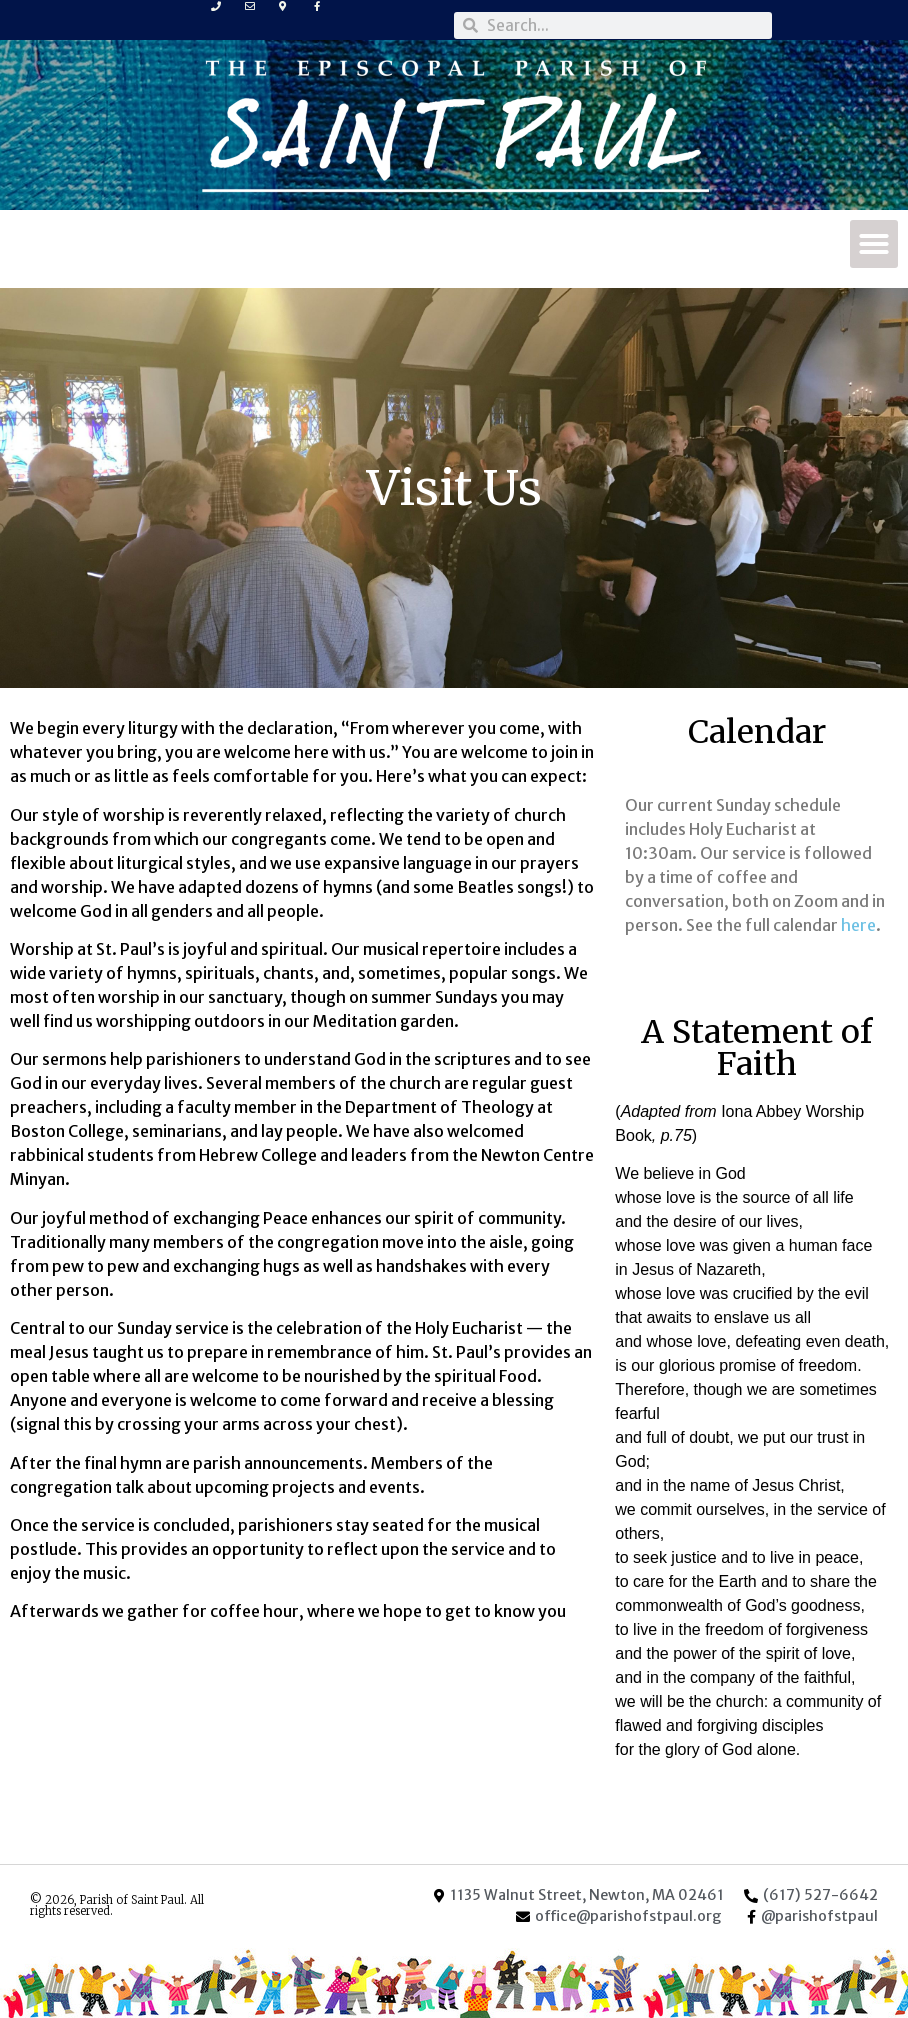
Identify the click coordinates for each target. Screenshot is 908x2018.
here (858, 925)
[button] (874, 244)
